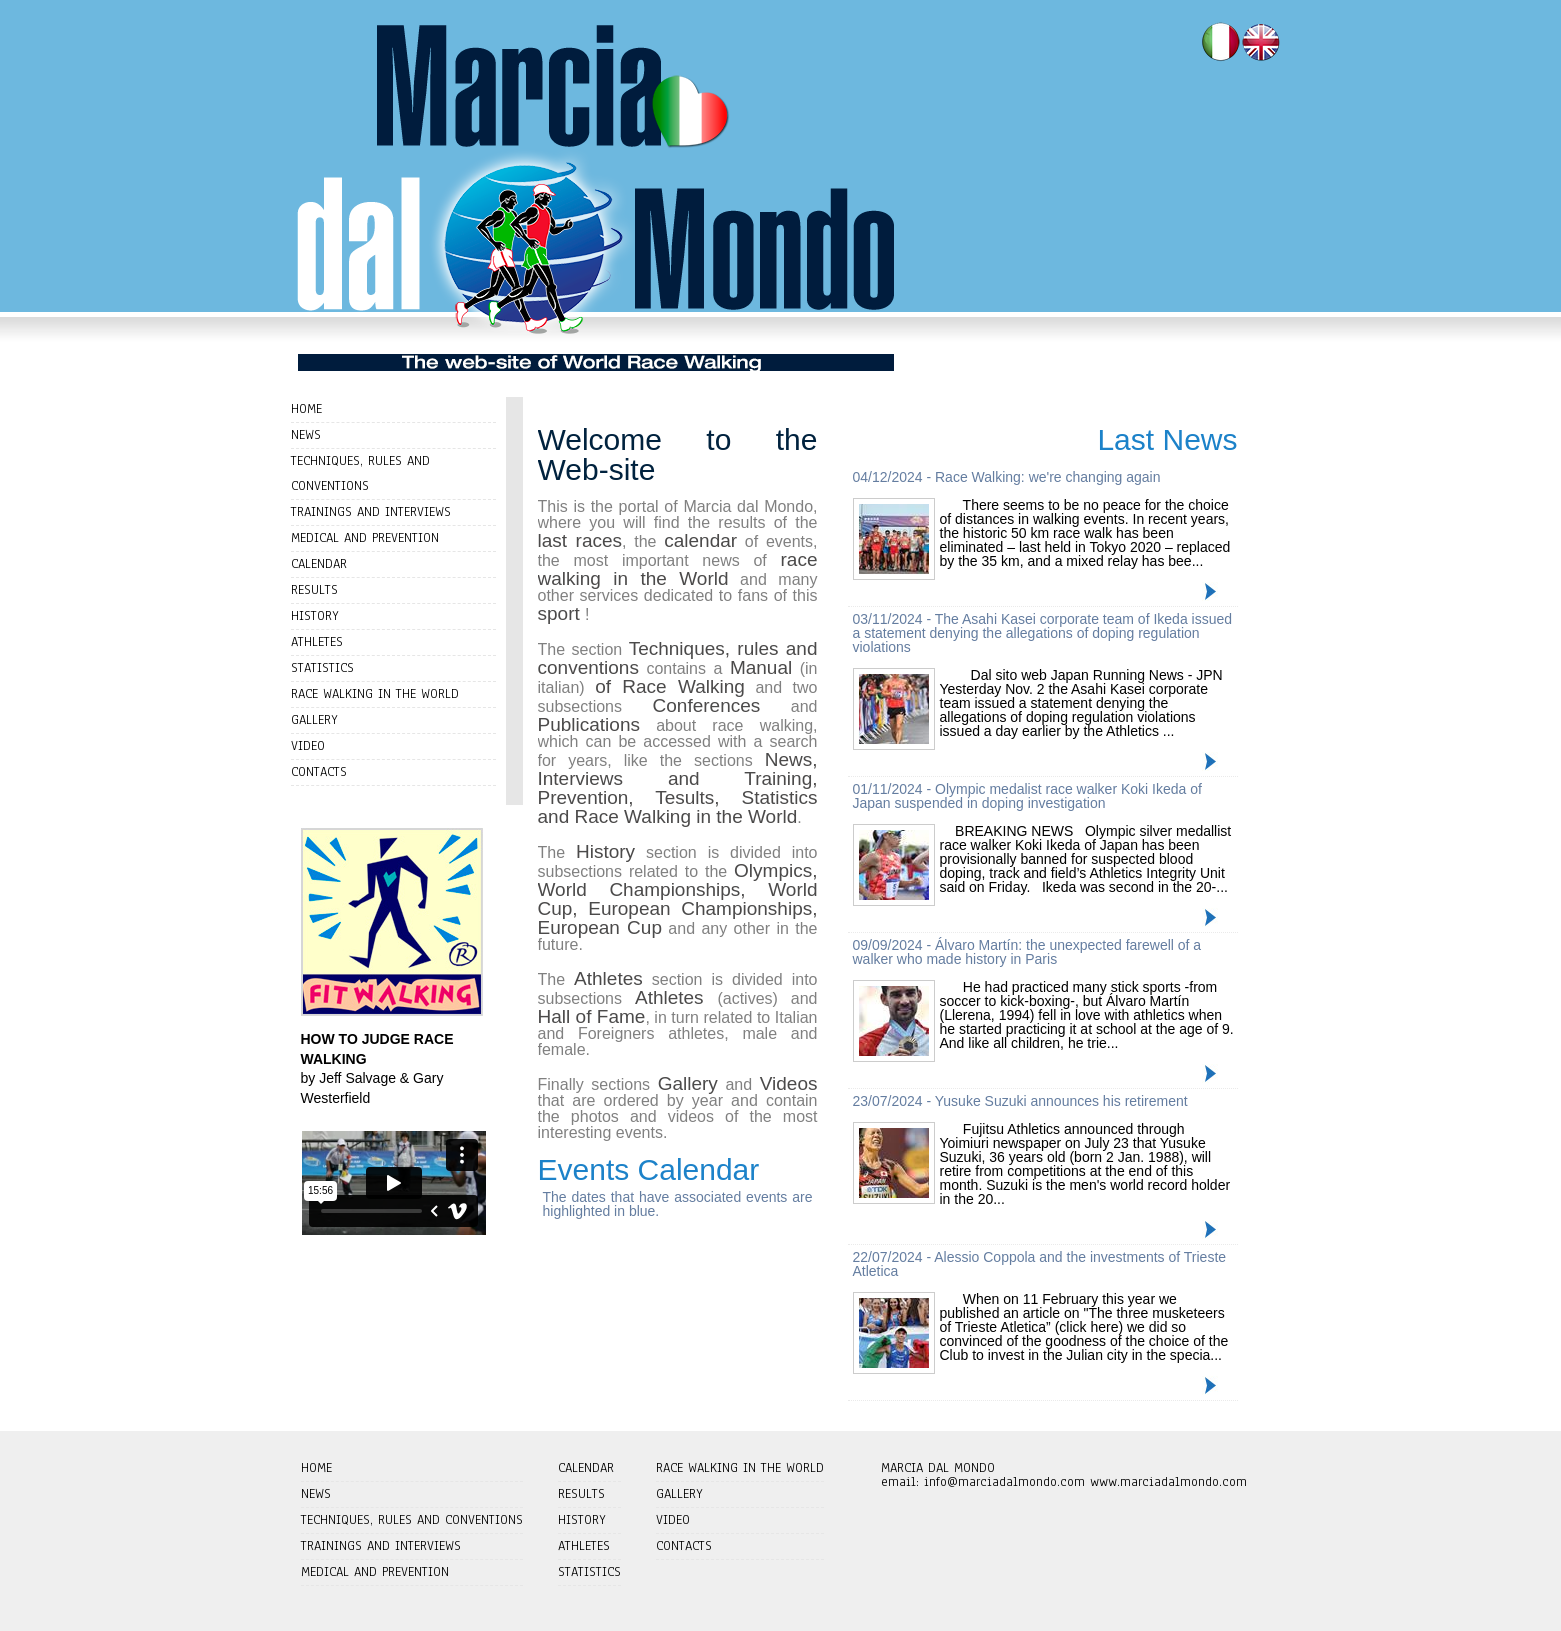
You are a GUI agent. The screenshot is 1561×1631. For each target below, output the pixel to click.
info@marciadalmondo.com (1004, 1482)
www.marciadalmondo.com (1168, 1482)
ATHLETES (317, 642)
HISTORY (315, 616)
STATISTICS (322, 668)
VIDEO (308, 746)
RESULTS (314, 590)
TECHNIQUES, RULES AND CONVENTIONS (412, 1520)
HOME (306, 409)
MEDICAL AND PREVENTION (365, 538)
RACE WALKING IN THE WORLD (375, 694)
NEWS (306, 435)
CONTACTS (319, 772)
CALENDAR (319, 564)
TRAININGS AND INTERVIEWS (371, 512)
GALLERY (314, 720)
